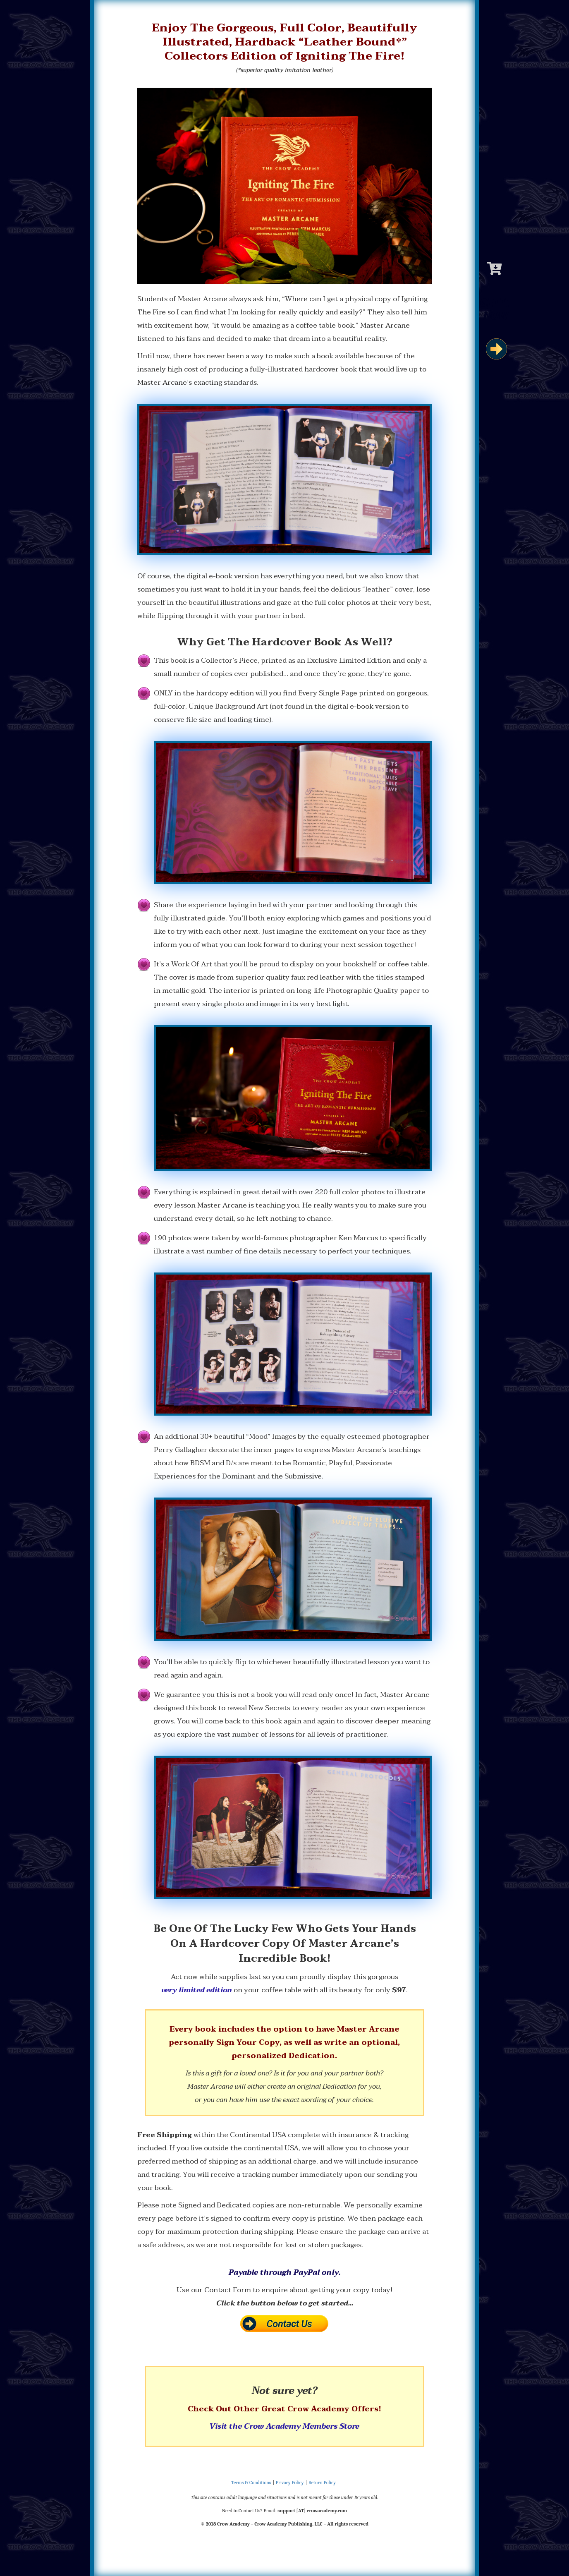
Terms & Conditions (251, 2482)
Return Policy (322, 2482)
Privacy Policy (290, 2482)
